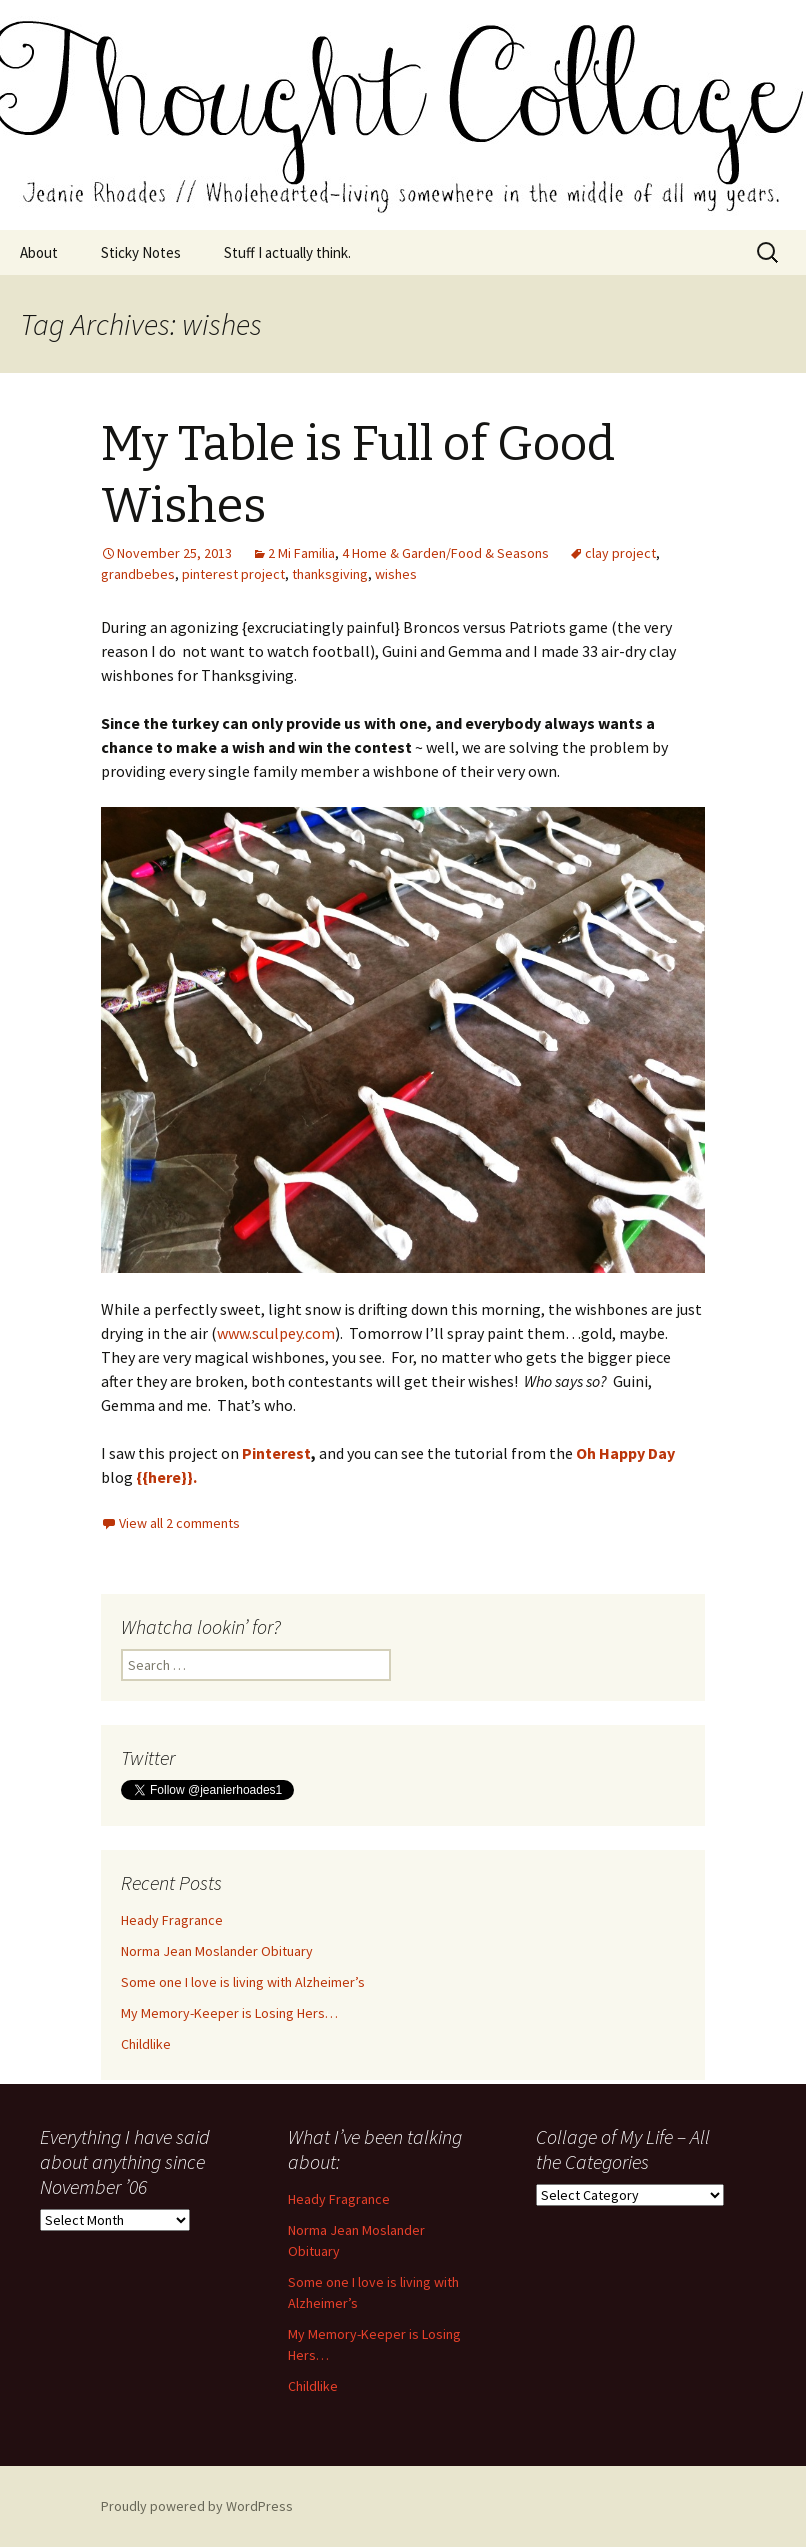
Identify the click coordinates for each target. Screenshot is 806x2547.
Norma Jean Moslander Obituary (217, 1951)
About (39, 252)
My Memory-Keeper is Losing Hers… (229, 2013)
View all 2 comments (179, 1523)
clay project (620, 553)
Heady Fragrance (172, 1920)
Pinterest (276, 1453)
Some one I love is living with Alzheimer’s (243, 1982)
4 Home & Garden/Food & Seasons (445, 553)
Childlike (146, 2044)
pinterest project (233, 574)
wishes (396, 574)
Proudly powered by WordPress (197, 2506)
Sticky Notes (141, 252)
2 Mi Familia (301, 553)
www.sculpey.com (276, 1333)
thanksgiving (330, 574)
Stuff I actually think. (287, 252)
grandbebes (138, 574)
